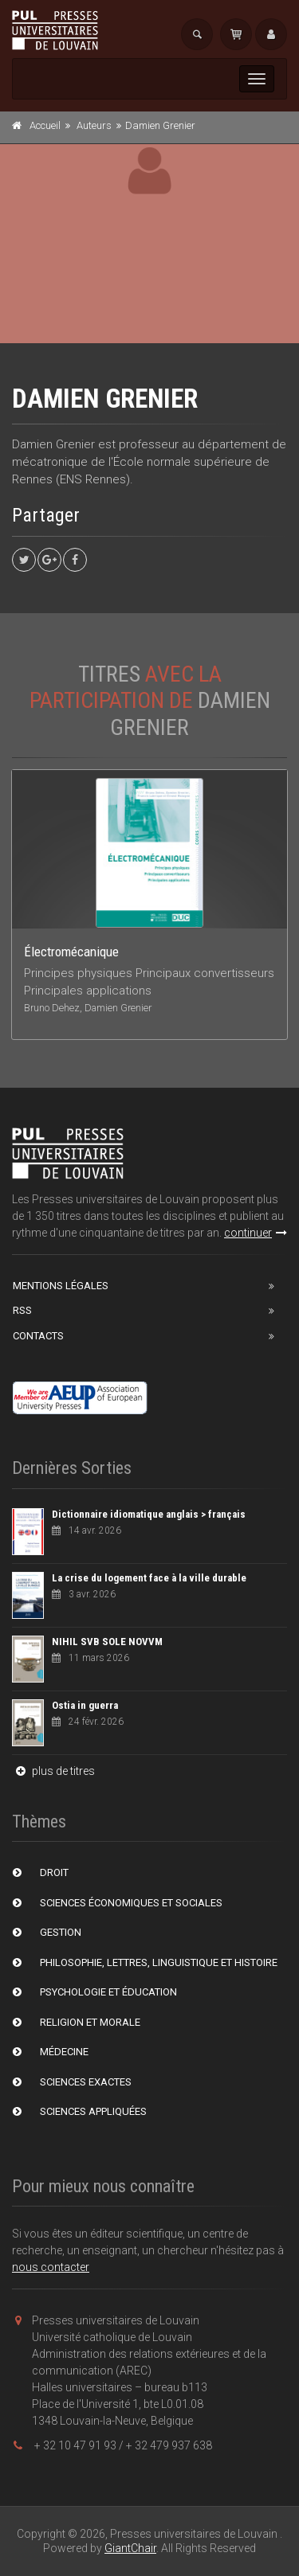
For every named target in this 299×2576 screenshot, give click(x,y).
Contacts (38, 1336)
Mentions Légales (60, 1286)
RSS (22, 1310)
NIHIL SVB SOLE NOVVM (107, 1642)
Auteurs (94, 125)
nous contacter (50, 2267)
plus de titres (53, 1771)
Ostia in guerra (85, 1705)
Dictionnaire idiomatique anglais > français (149, 1514)
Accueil (45, 125)
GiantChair (130, 2548)
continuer (255, 1232)
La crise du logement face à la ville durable (149, 1578)
